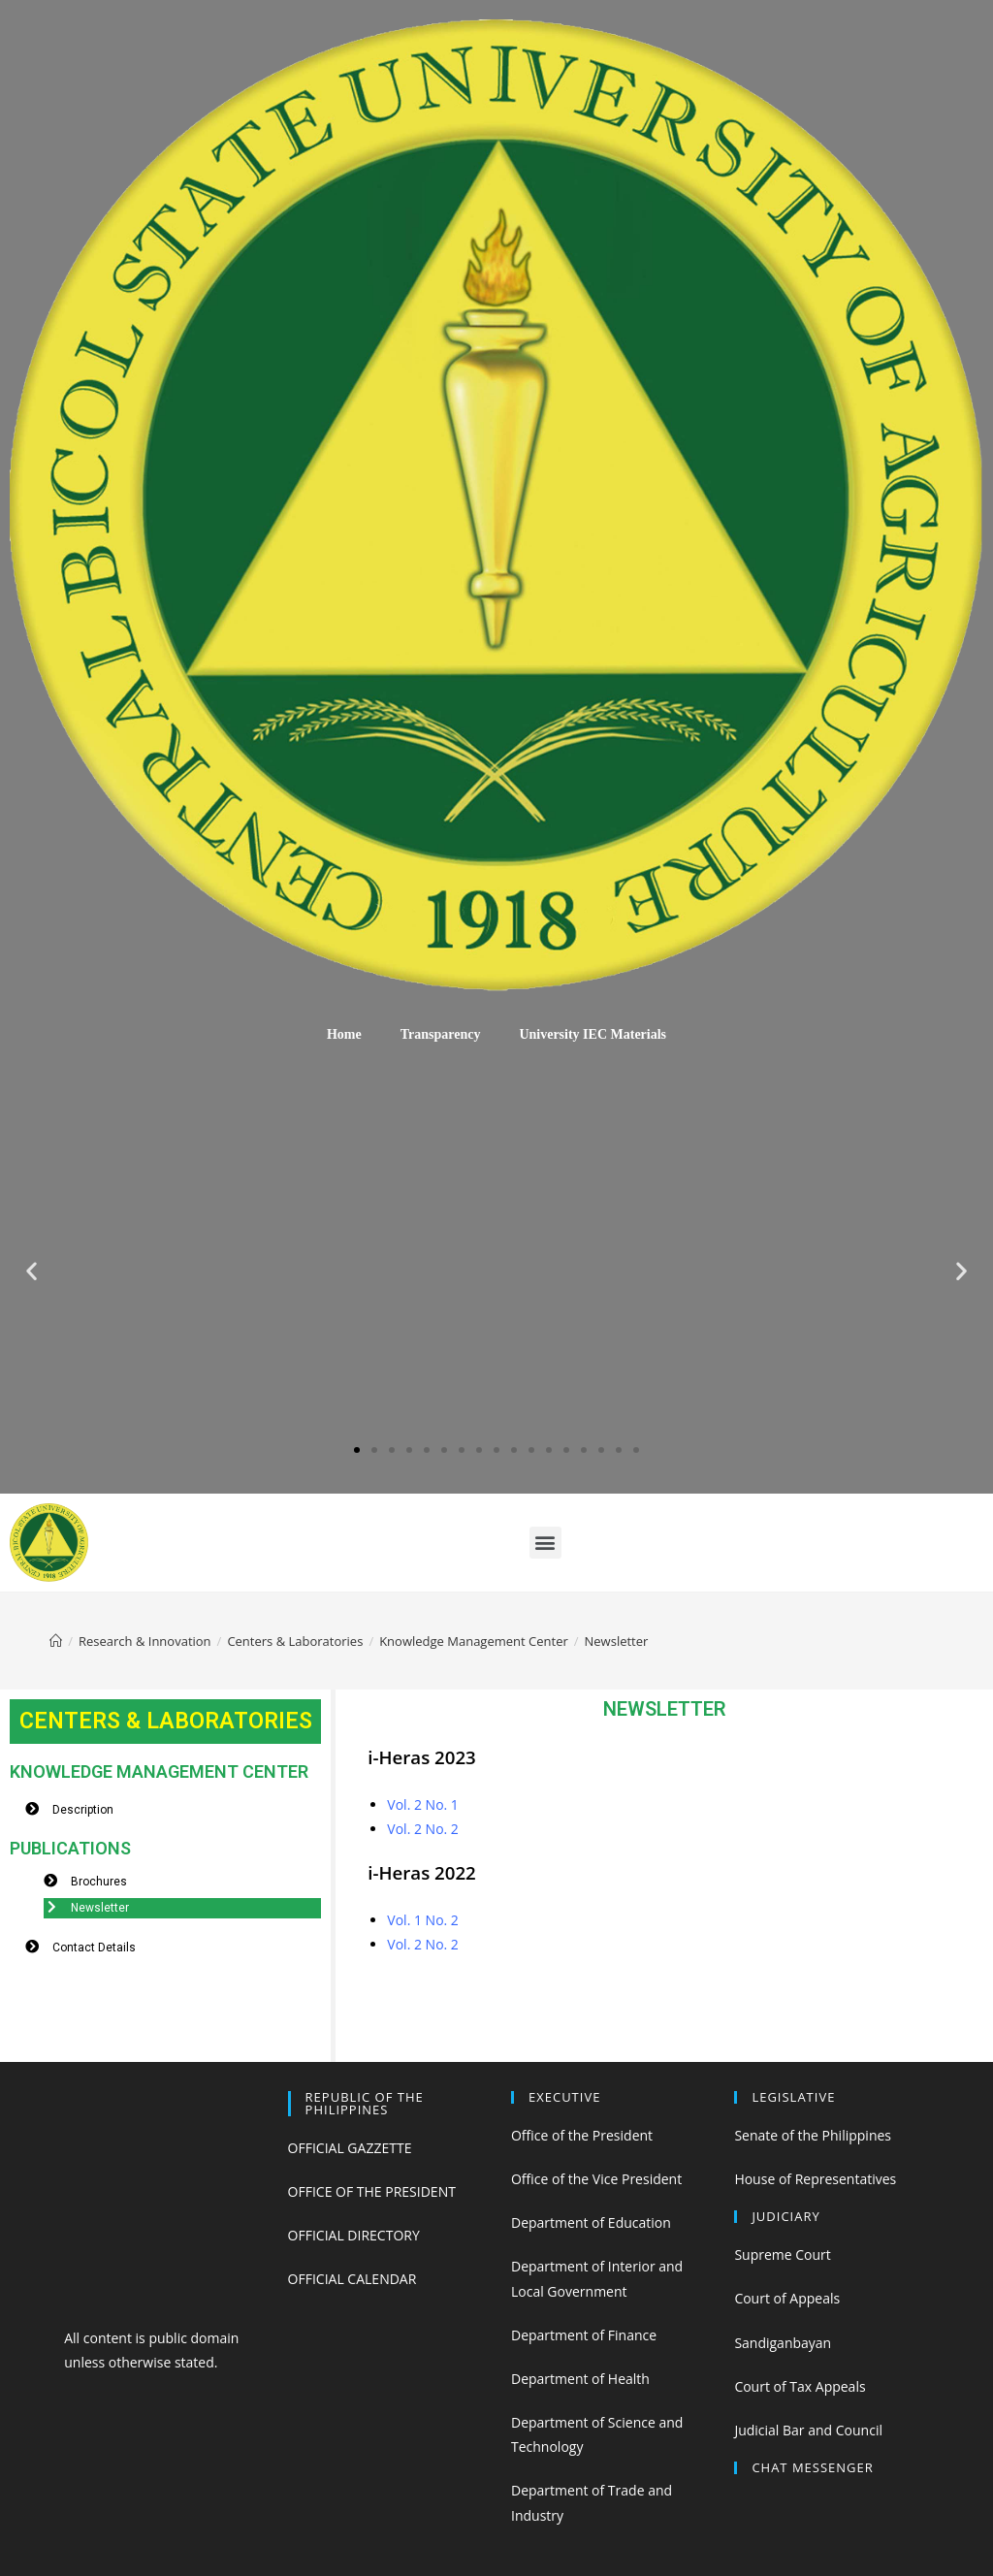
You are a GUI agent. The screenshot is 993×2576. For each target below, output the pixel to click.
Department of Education (591, 2222)
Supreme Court (782, 2254)
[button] (357, 1450)
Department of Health (580, 2378)
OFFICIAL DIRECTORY (354, 2235)
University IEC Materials (592, 1034)
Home (344, 1034)
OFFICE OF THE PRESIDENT (372, 2191)
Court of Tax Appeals (799, 2386)
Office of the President (582, 2135)
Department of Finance (584, 2335)
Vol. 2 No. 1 (423, 1804)
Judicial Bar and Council (808, 2430)
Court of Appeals (787, 2298)
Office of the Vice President (596, 2179)
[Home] (55, 1641)
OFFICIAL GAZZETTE (350, 2148)
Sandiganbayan (782, 2343)
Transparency (440, 1034)
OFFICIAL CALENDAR (352, 2279)
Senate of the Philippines (812, 2135)
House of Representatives (815, 2179)
